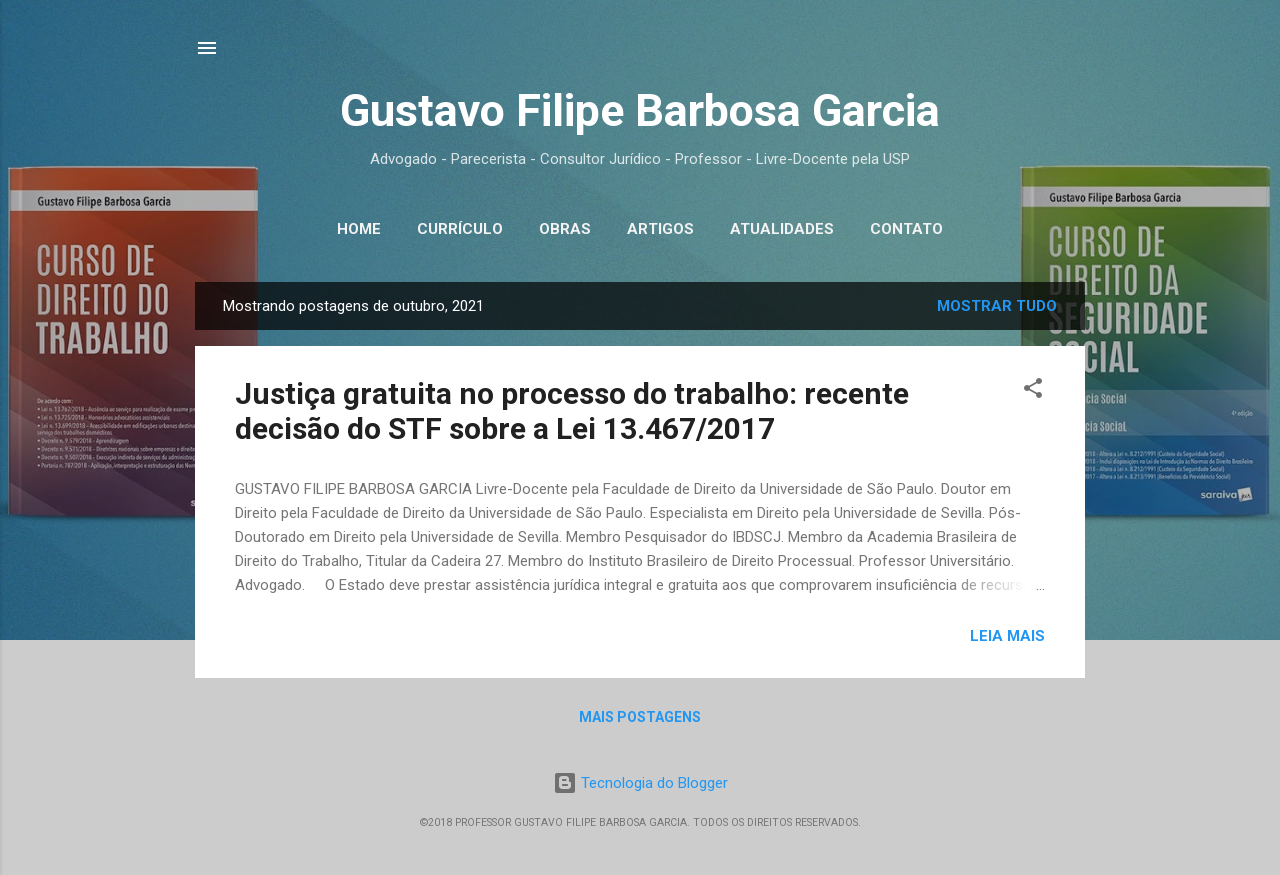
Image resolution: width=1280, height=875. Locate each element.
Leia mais (1007, 636)
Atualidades (782, 229)
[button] (1033, 391)
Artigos (660, 229)
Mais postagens (640, 717)
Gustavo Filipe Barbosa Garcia (640, 110)
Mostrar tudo (997, 306)
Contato (906, 229)
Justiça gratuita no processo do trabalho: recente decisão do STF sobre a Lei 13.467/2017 (572, 411)
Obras (565, 229)
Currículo (460, 229)
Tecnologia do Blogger (640, 783)
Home (359, 229)
